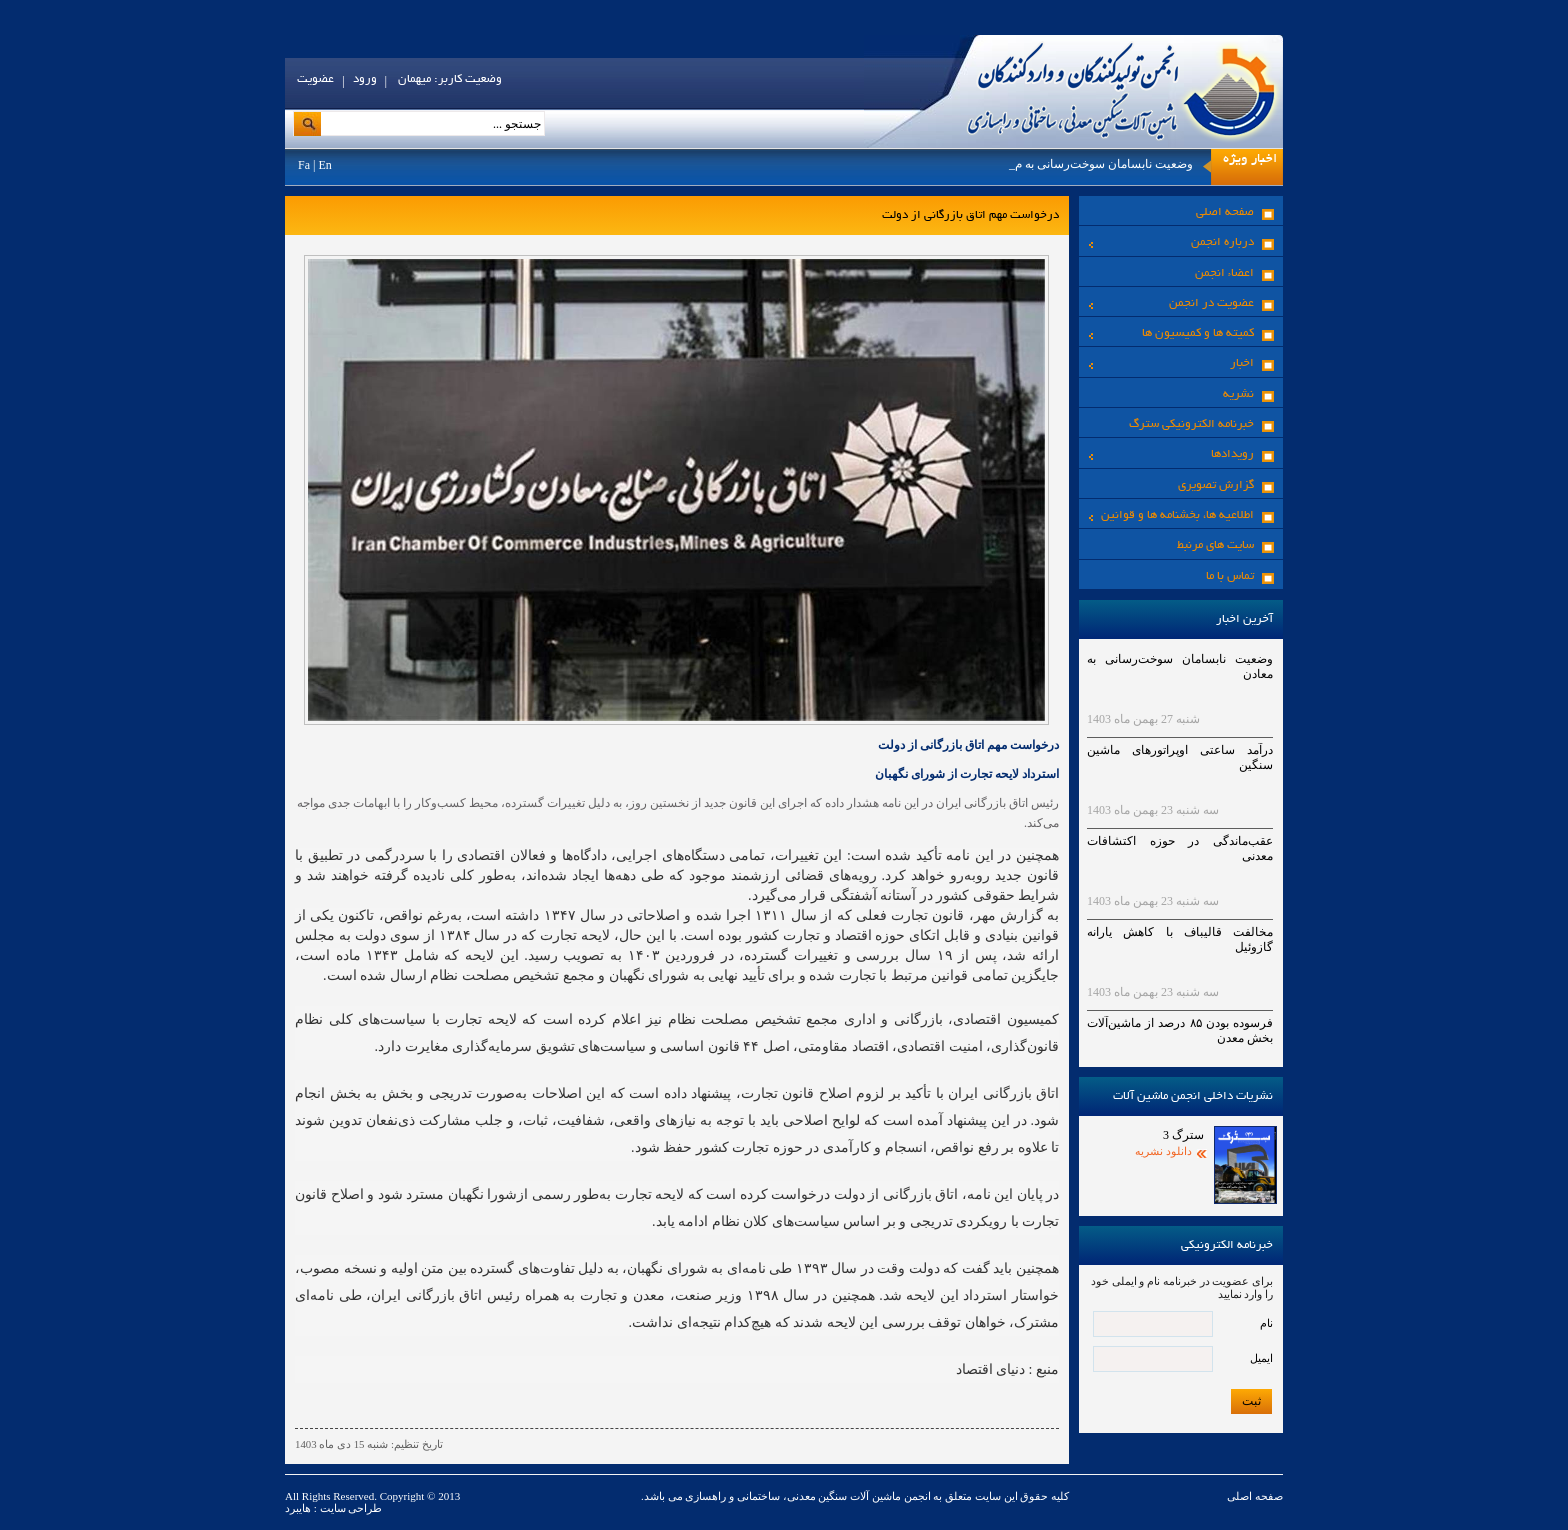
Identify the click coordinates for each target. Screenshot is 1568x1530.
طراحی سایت (350, 1508)
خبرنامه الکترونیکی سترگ (1191, 424)
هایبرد (298, 1508)
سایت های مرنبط (1215, 545)
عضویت (315, 79)
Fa (304, 165)
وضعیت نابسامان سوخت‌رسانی (1115, 164)
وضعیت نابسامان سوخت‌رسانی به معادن (1180, 666)
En (324, 165)
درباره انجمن (1171, 242)
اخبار (1171, 363)
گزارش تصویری (1216, 485)
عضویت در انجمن (1171, 303)
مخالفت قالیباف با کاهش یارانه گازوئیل (1180, 939)
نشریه (1238, 394)
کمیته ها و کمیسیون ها (1171, 333)
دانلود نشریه (1163, 1151)
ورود (365, 79)
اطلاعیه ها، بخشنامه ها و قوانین (1171, 515)
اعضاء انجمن (1224, 273)
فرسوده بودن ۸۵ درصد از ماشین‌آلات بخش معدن (1180, 1030)
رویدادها (1171, 454)
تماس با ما (1230, 576)
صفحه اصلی (1225, 212)
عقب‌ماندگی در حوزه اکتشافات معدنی (1180, 848)
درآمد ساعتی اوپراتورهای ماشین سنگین (1180, 757)
